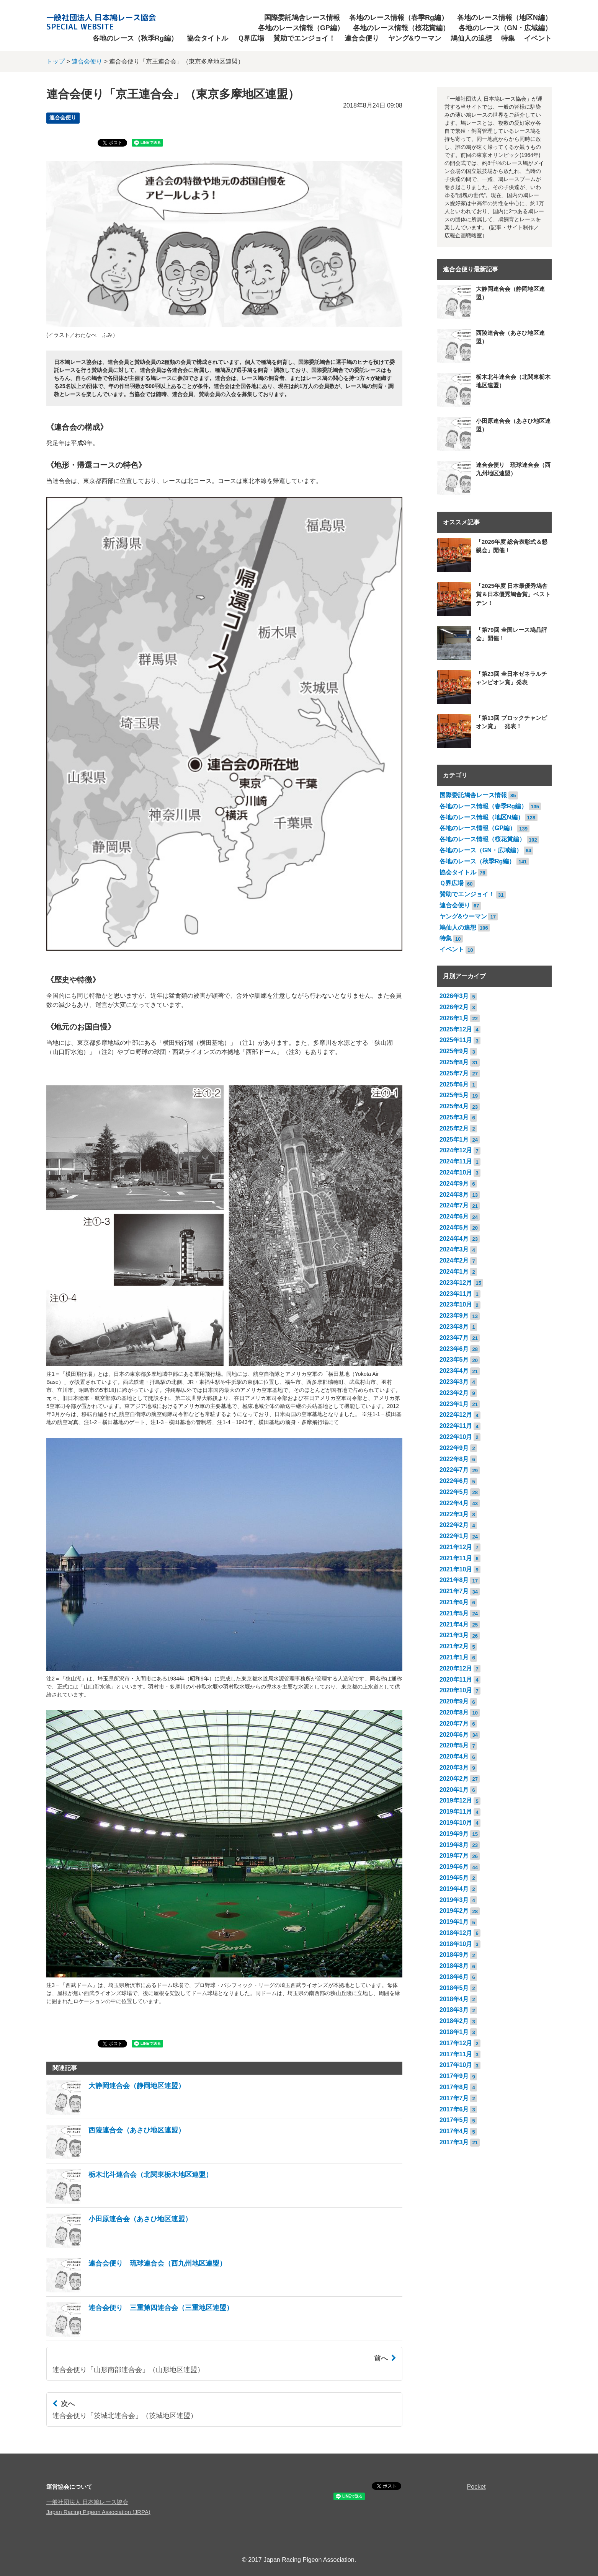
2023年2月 (454, 1393)
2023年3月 (454, 1382)
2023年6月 (454, 1349)
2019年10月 (456, 1822)
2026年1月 (454, 1018)
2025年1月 (454, 1139)
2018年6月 (454, 1977)
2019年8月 (454, 1845)
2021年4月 (454, 1624)
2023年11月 (456, 1293)
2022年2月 (454, 1525)
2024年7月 (454, 1205)
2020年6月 (454, 1734)
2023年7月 (454, 1337)
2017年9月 (454, 2076)
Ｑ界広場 (250, 38)
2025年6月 (454, 1084)
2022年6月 (454, 1481)
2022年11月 (456, 1426)
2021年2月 (454, 1646)
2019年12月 (456, 1800)
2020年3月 (454, 1767)
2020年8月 (454, 1712)
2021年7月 (454, 1591)
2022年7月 (454, 1470)
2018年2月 (454, 2021)
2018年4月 (454, 1999)
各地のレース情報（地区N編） (504, 17)
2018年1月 (454, 2032)
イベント (538, 38)
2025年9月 (454, 1051)
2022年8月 (454, 1459)
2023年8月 (454, 1326)
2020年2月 (454, 1778)
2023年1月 (454, 1404)
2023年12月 (456, 1282)
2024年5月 (454, 1227)
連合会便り (362, 38)
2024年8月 (454, 1194)
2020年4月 (454, 1756)
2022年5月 (454, 1492)
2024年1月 (454, 1271)
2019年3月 (454, 1900)
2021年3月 (454, 1635)
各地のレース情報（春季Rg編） (398, 17)
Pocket (476, 2486)
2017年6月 (454, 2109)
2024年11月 (456, 1161)
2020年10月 (456, 1690)
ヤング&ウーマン (414, 38)
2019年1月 (454, 1922)
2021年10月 (456, 1569)
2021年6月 (454, 1602)
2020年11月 (456, 1679)
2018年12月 (456, 1933)
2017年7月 (454, 2098)
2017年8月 (454, 2087)
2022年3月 (454, 1514)
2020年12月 (456, 1668)
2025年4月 (454, 1106)
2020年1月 (454, 1789)
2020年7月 (454, 1723)
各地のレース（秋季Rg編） (135, 38)
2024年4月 (454, 1238)
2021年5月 (454, 1613)
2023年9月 (454, 1315)
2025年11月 (456, 1040)
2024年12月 (456, 1150)
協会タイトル (207, 38)
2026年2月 (454, 1007)
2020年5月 (454, 1745)
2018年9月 (454, 1954)
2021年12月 (456, 1547)
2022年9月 (454, 1448)
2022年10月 (456, 1437)
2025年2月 (454, 1128)
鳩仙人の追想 (471, 38)
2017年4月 (454, 2131)
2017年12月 (456, 2043)
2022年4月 (454, 1503)
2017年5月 (454, 2120)
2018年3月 (454, 2010)
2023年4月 (454, 1370)
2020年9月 (454, 1701)
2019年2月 (454, 1910)
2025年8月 (454, 1062)
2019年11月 (456, 1811)
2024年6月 (454, 1216)
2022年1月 (454, 1536)
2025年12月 (456, 1029)
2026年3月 (454, 996)
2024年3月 (454, 1249)
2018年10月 (456, 1944)
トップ (55, 61)
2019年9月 (454, 1833)
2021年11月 (456, 1558)
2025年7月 (454, 1073)
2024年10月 (456, 1172)
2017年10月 (456, 2065)
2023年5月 (454, 1359)
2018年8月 (454, 1966)
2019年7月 (454, 1855)
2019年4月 (454, 1889)
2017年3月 (454, 2142)
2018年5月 (454, 1988)
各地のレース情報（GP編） (301, 28)
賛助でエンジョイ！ (304, 38)
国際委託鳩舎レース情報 (302, 17)
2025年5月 (454, 1095)
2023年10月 (456, 1304)
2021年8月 (454, 1580)
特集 (508, 38)
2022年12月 (456, 1414)
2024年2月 (454, 1260)
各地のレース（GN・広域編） (505, 28)
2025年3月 (454, 1117)
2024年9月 (454, 1183)
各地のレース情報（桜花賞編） (401, 28)
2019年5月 (454, 1877)
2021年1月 (454, 1657)
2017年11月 (456, 2054)
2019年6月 (454, 1866)
